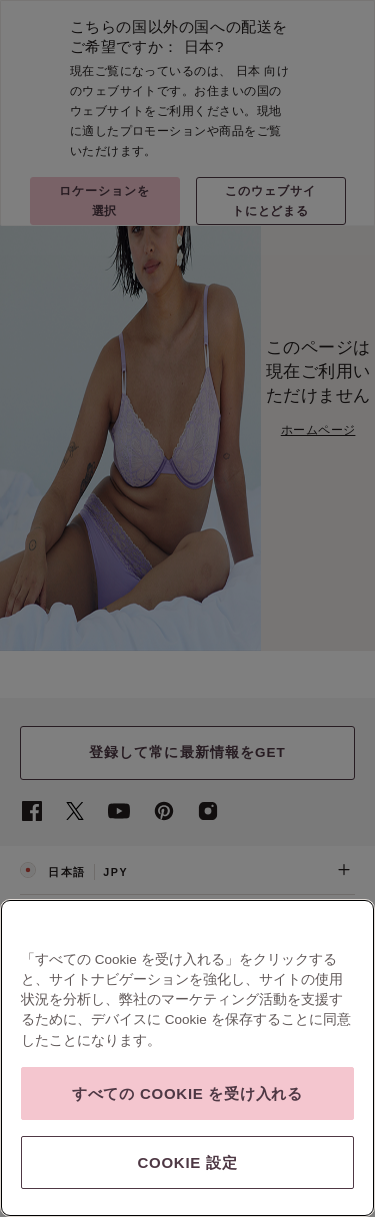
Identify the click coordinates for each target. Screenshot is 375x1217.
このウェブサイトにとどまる (270, 200)
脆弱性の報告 (272, 1074)
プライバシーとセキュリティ (174, 1073)
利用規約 (86, 1073)
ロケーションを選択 (104, 200)
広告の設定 (221, 1093)
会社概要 (39, 1073)
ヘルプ (187, 919)
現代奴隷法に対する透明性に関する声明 (104, 1094)
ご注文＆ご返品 (187, 967)
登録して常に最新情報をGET (187, 752)
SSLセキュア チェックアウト (82, 1113)
